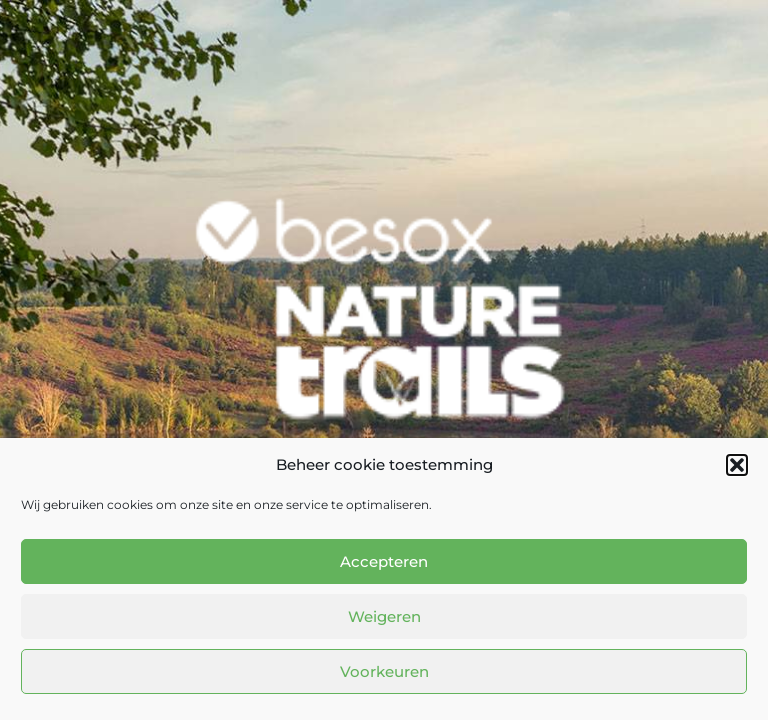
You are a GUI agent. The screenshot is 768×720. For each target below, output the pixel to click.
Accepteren (384, 561)
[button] (737, 465)
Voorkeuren (384, 671)
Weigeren (384, 616)
